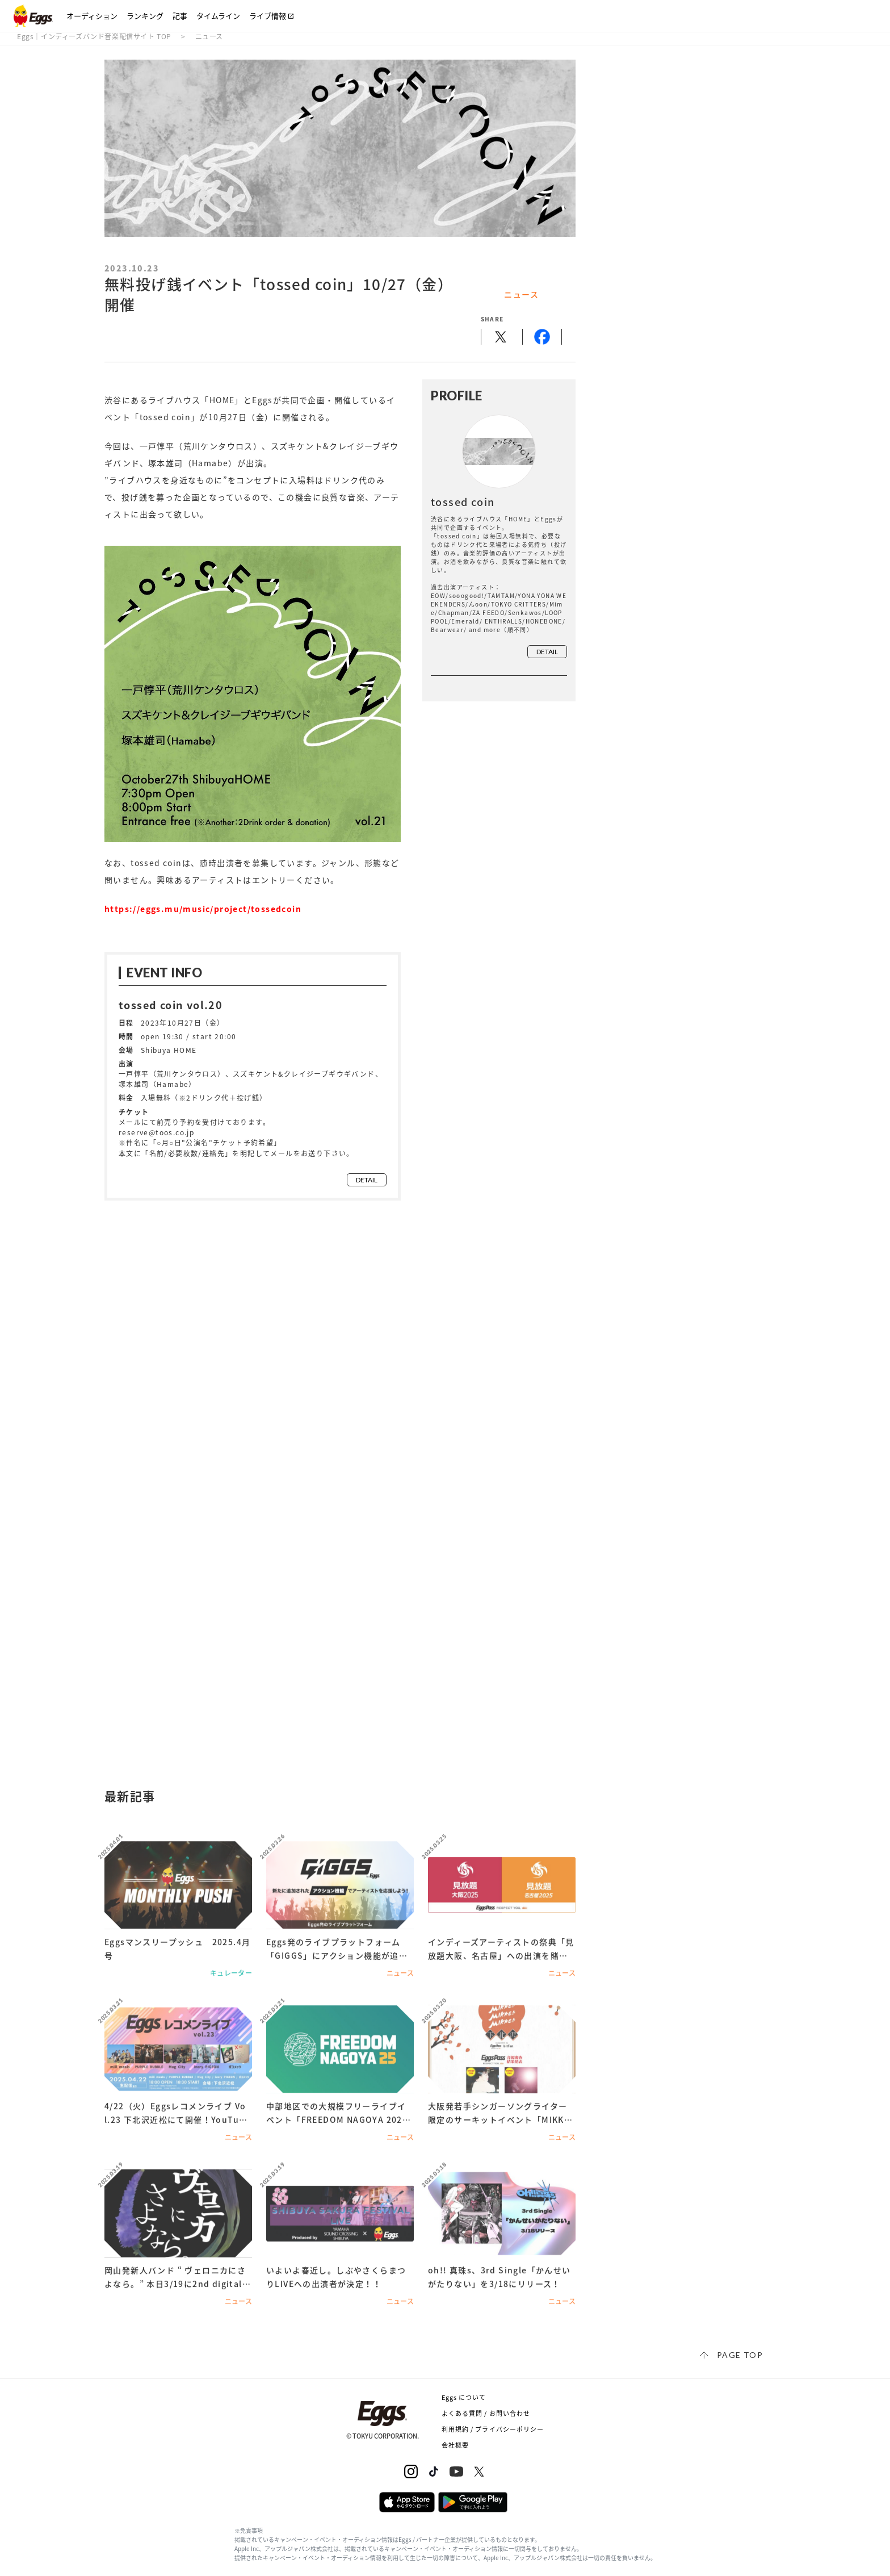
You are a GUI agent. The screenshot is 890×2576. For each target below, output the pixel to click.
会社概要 (455, 2445)
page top (740, 2355)
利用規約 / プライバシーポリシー (493, 2429)
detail (366, 1180)
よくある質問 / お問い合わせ (486, 2413)
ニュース (209, 36)
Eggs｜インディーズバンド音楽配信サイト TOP (94, 36)
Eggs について (464, 2397)
